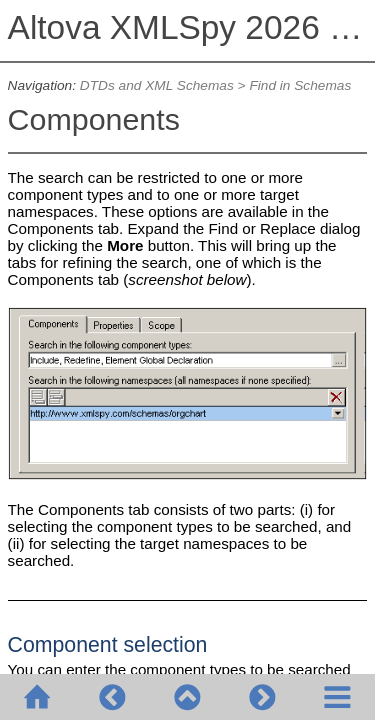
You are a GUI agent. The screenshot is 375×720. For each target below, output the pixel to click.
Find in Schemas (300, 85)
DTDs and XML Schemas (157, 85)
